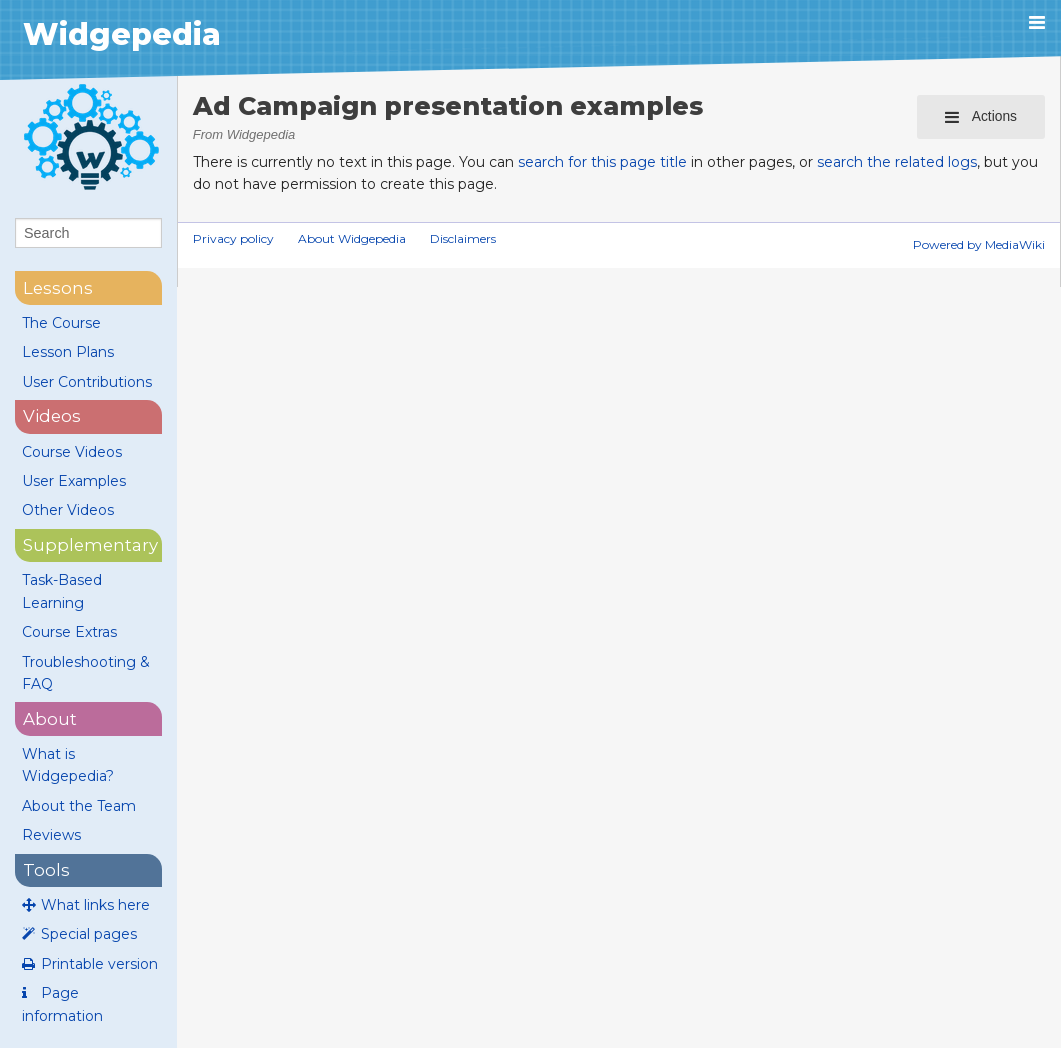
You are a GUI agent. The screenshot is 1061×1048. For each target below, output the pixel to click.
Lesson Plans (68, 352)
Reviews (51, 835)
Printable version (99, 964)
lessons (58, 288)
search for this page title (602, 162)
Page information (62, 1004)
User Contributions (87, 382)
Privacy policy (233, 238)
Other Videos (68, 510)
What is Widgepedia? (68, 765)
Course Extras (69, 632)
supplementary (90, 545)
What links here (95, 905)
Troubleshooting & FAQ (86, 673)
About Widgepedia (352, 238)
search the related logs (897, 162)
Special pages (89, 934)
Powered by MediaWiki (979, 244)
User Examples (74, 481)
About (50, 719)
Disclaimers (463, 238)
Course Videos (72, 452)
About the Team (79, 806)
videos (52, 416)
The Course (61, 323)
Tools (46, 870)
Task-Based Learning (62, 591)
